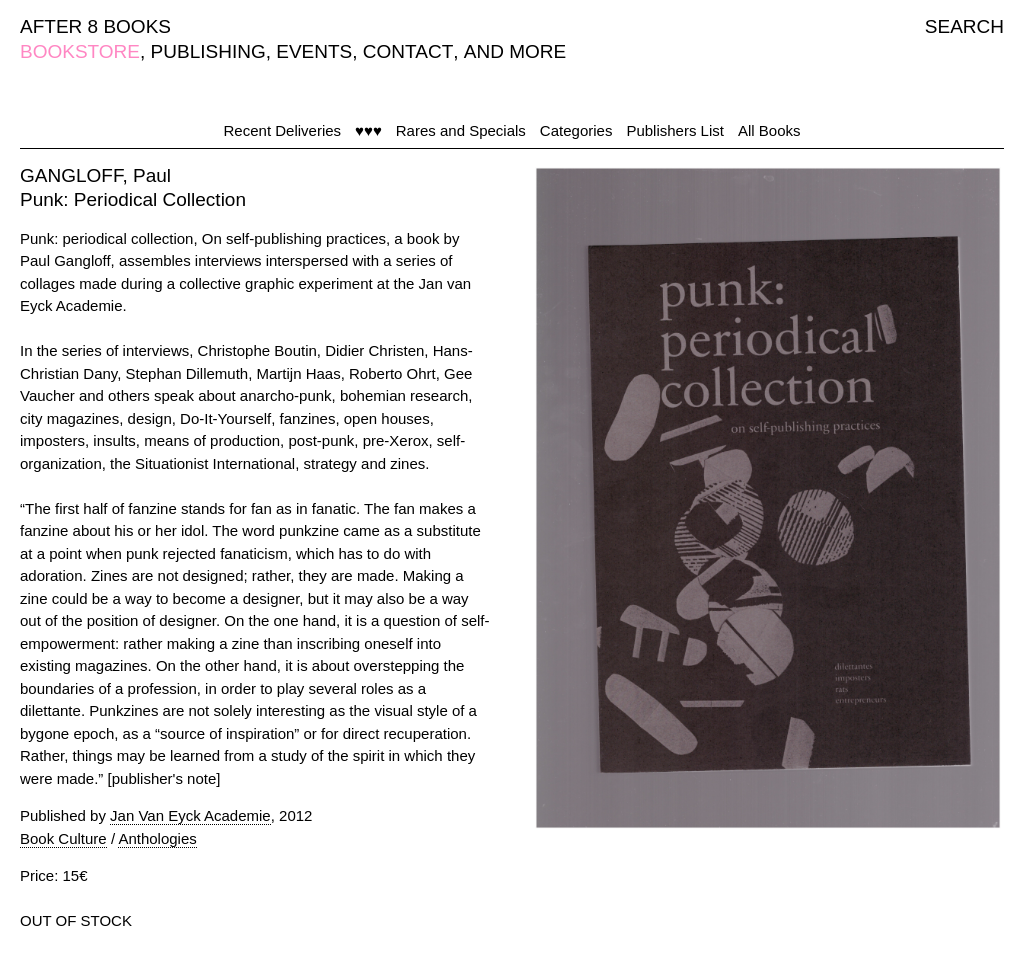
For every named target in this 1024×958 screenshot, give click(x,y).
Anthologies (157, 838)
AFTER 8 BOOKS (95, 26)
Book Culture (63, 838)
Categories (576, 130)
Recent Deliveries (283, 130)
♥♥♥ (368, 130)
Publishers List (675, 130)
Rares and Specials (461, 130)
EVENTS (314, 51)
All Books (769, 130)
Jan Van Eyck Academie (190, 815)
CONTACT (408, 51)
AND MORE (515, 51)
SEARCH (964, 26)
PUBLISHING (208, 51)
